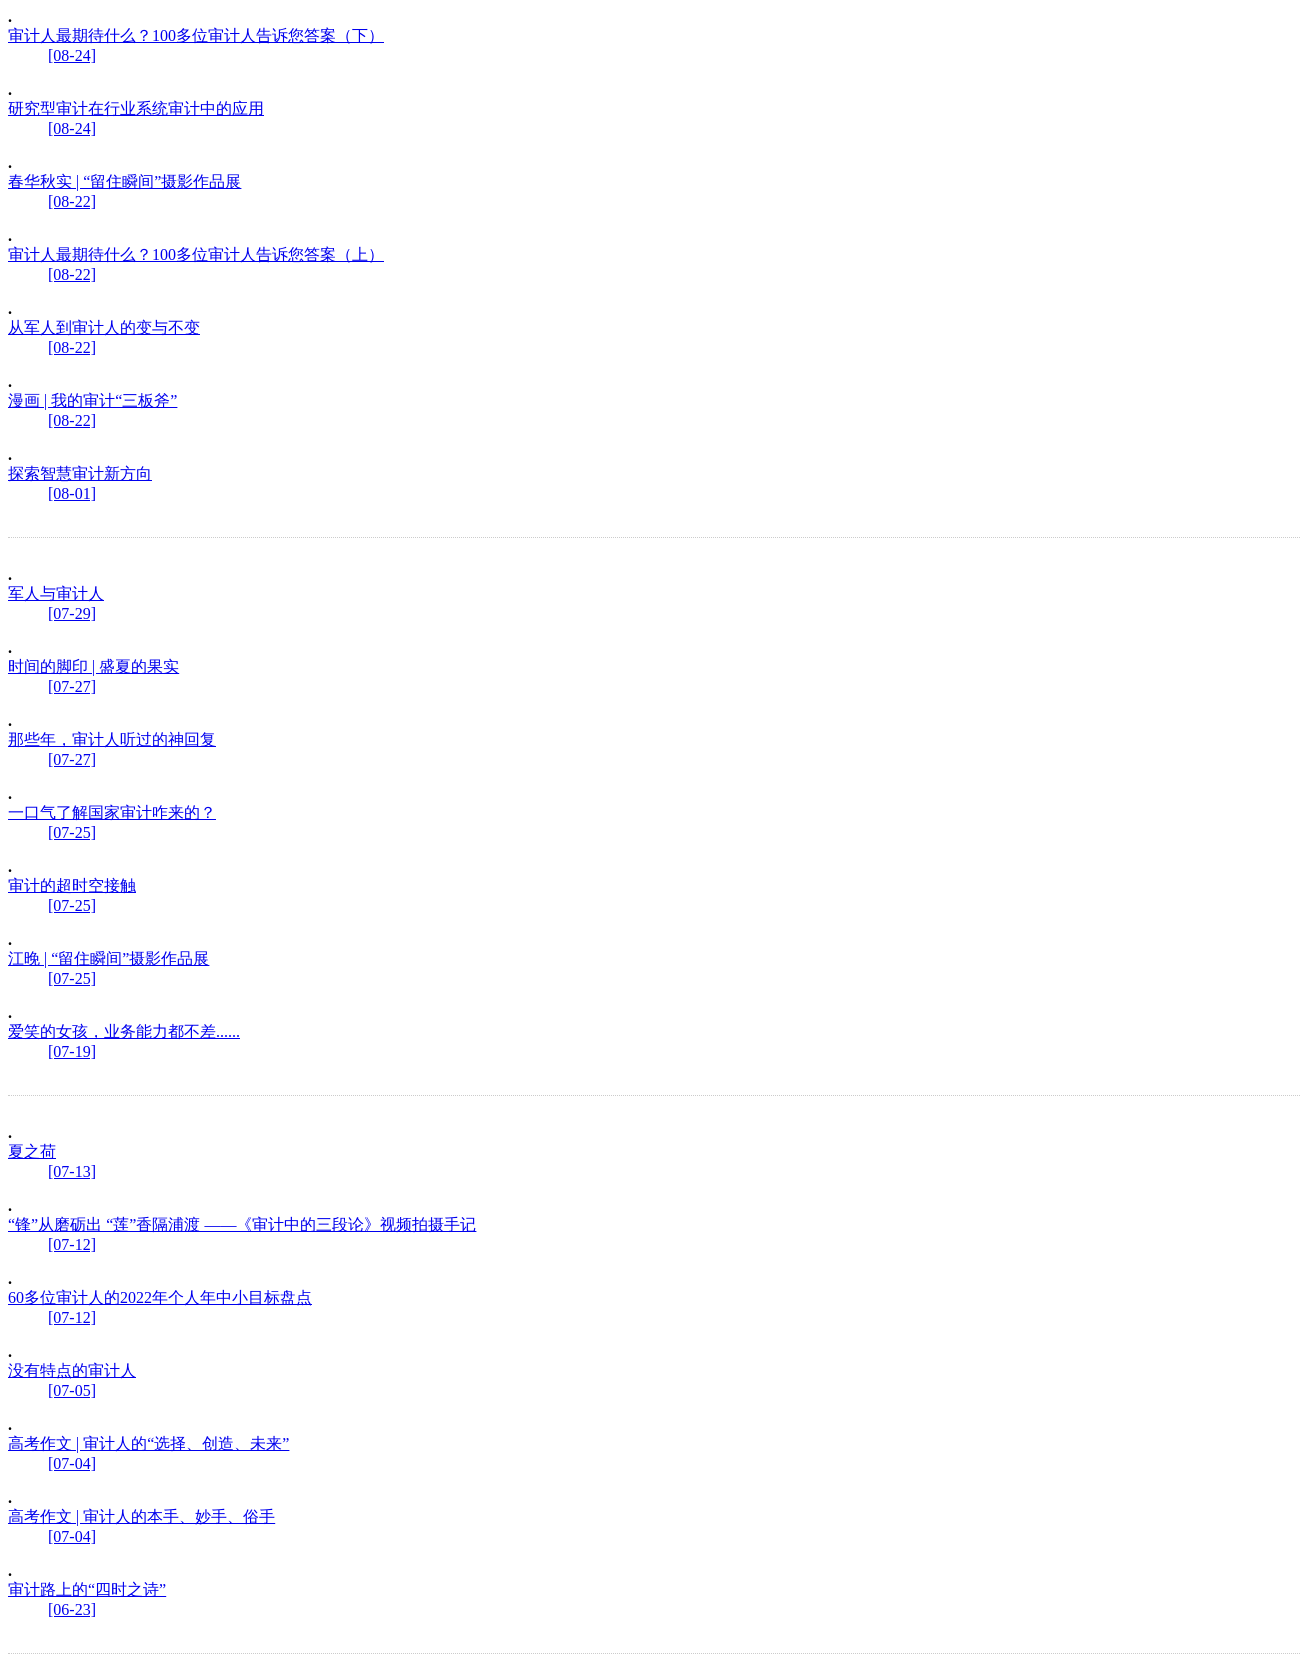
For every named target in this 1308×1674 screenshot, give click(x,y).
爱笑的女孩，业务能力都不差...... (124, 1031)
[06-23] (72, 1609)
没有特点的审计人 (72, 1370)
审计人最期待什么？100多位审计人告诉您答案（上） (196, 254)
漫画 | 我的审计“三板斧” (92, 400)
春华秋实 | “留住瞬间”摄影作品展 (124, 181)
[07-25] (72, 832)
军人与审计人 (56, 593)
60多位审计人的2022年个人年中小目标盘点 (160, 1297)
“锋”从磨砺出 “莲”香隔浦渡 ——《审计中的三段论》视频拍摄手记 (242, 1224)
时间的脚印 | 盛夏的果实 (93, 666)
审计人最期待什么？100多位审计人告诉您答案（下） (196, 35)
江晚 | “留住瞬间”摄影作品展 (108, 958)
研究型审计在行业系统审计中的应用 (136, 108)
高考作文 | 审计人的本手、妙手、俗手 (141, 1516)
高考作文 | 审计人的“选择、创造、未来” (148, 1443)
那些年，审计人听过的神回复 (112, 739)
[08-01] (72, 493)
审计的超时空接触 (72, 885)
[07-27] (72, 686)
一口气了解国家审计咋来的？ (112, 812)
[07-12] (72, 1244)
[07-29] (72, 613)
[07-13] (72, 1171)
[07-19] (72, 1051)
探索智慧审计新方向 (80, 473)
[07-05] (72, 1390)
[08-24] (72, 55)
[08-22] (72, 201)
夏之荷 (32, 1151)
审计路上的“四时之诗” (87, 1589)
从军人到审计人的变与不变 (104, 327)
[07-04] (72, 1463)
